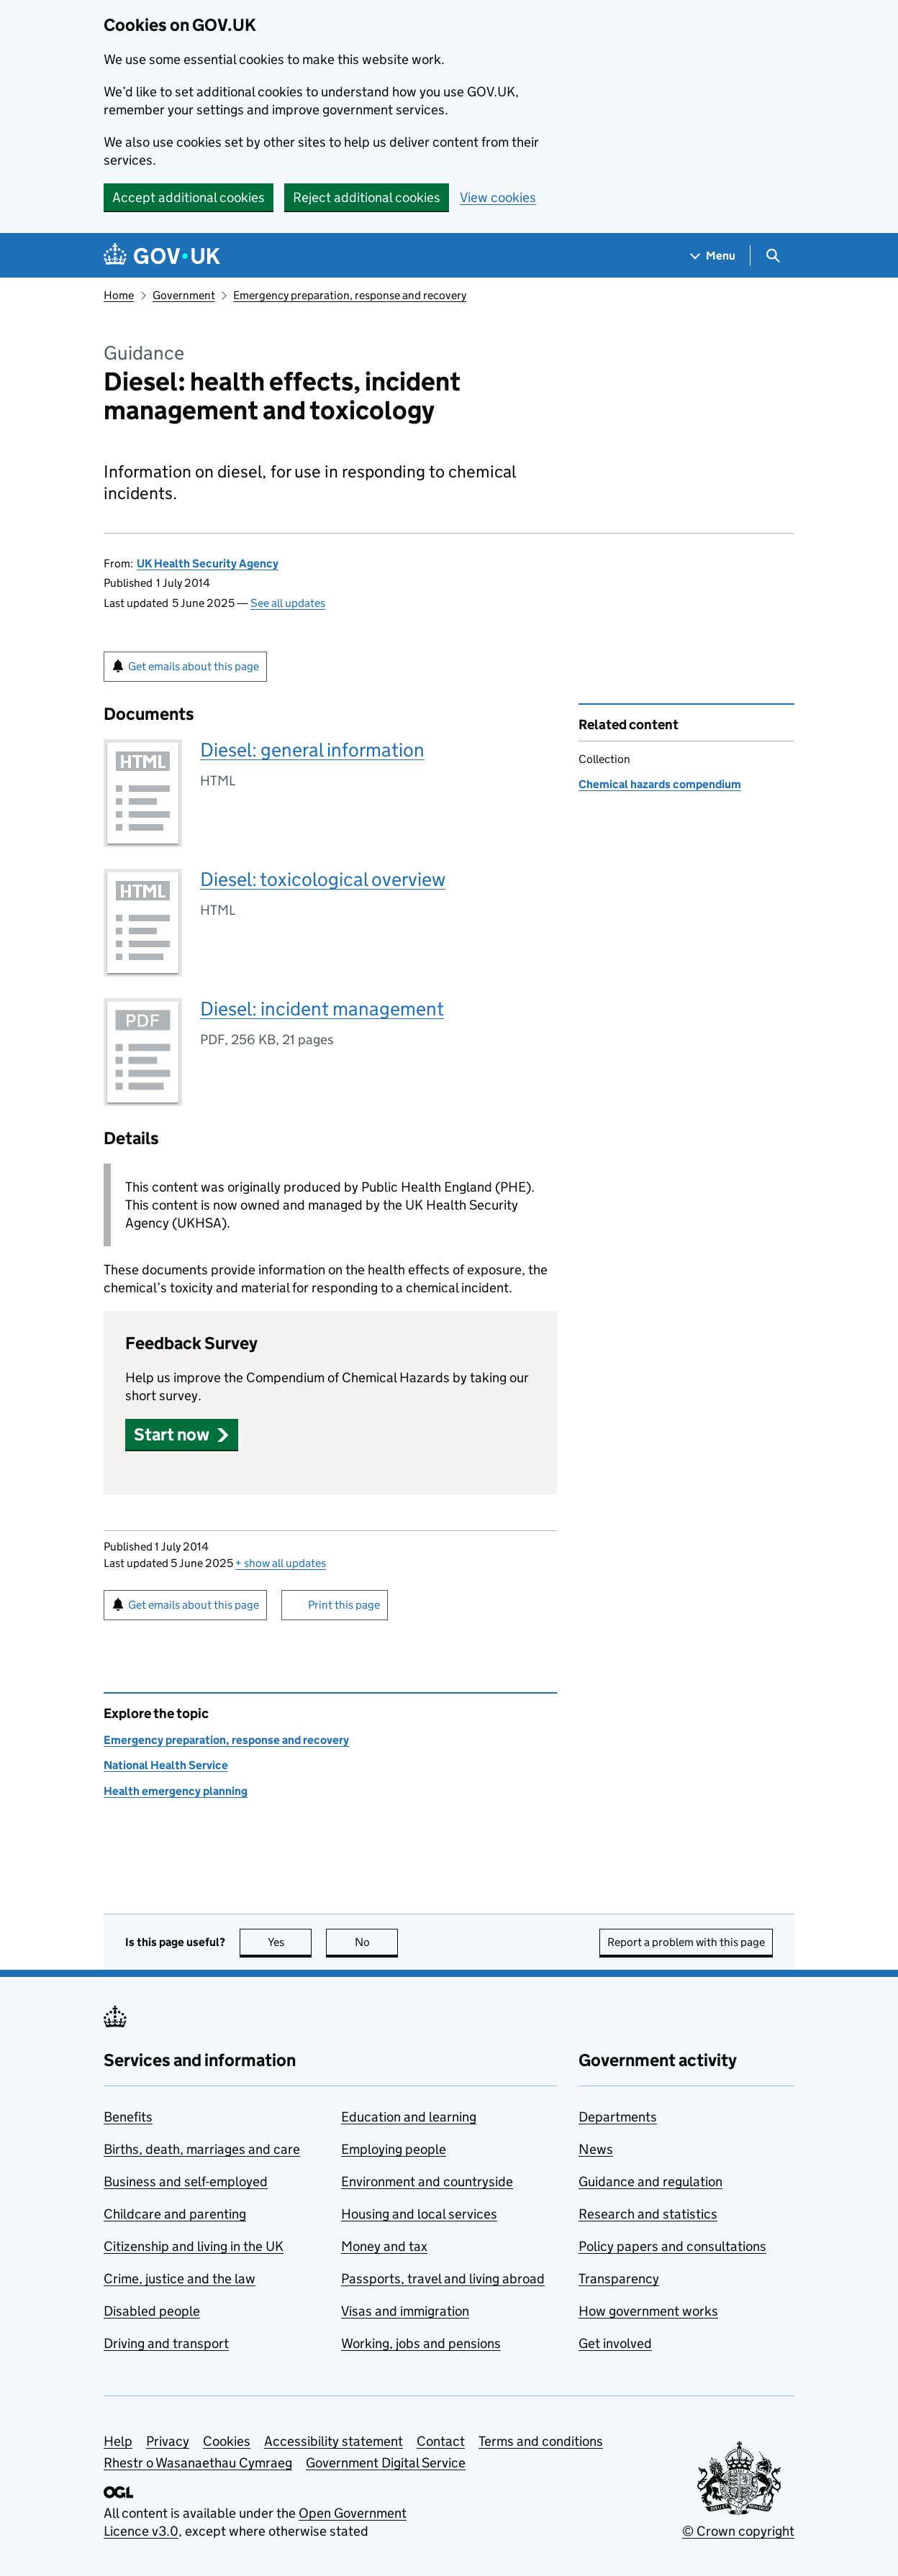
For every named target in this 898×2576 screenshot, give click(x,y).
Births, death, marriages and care (202, 2149)
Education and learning (408, 2117)
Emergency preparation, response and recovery (349, 295)
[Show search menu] (772, 256)
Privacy (167, 2441)
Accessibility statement (333, 2441)
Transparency (619, 2278)
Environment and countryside (427, 2181)
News (596, 2149)
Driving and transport (166, 2343)
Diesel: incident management (322, 1008)
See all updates (287, 603)
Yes (290, 1942)
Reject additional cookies (366, 197)
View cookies (498, 197)
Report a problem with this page (686, 1942)
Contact (441, 2441)
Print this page (344, 1605)
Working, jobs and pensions (421, 2343)
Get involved (615, 2343)
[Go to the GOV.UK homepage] (162, 255)
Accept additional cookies (188, 197)
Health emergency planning (176, 1791)
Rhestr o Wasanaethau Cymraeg (198, 2462)
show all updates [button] (280, 1563)
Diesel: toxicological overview (322, 879)
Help (118, 2441)
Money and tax (384, 2246)
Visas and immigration (405, 2311)
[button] (181, 1434)
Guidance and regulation (650, 2181)
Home (119, 295)
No (377, 1942)
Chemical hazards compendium (660, 784)
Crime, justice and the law (179, 2278)
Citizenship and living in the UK (194, 2246)
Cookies (226, 2441)
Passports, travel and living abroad (443, 2278)
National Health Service (166, 1765)
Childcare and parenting (175, 2214)
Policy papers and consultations (672, 2246)
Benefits (128, 2117)
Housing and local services (419, 2214)
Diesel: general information (312, 750)
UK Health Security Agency (207, 563)
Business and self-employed (186, 2181)
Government (184, 295)
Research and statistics (648, 2214)
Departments (618, 2117)
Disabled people (152, 2311)
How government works (648, 2311)
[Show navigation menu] (713, 256)
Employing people (393, 2149)
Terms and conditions (541, 2441)
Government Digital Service (386, 2462)
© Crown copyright (738, 2531)
